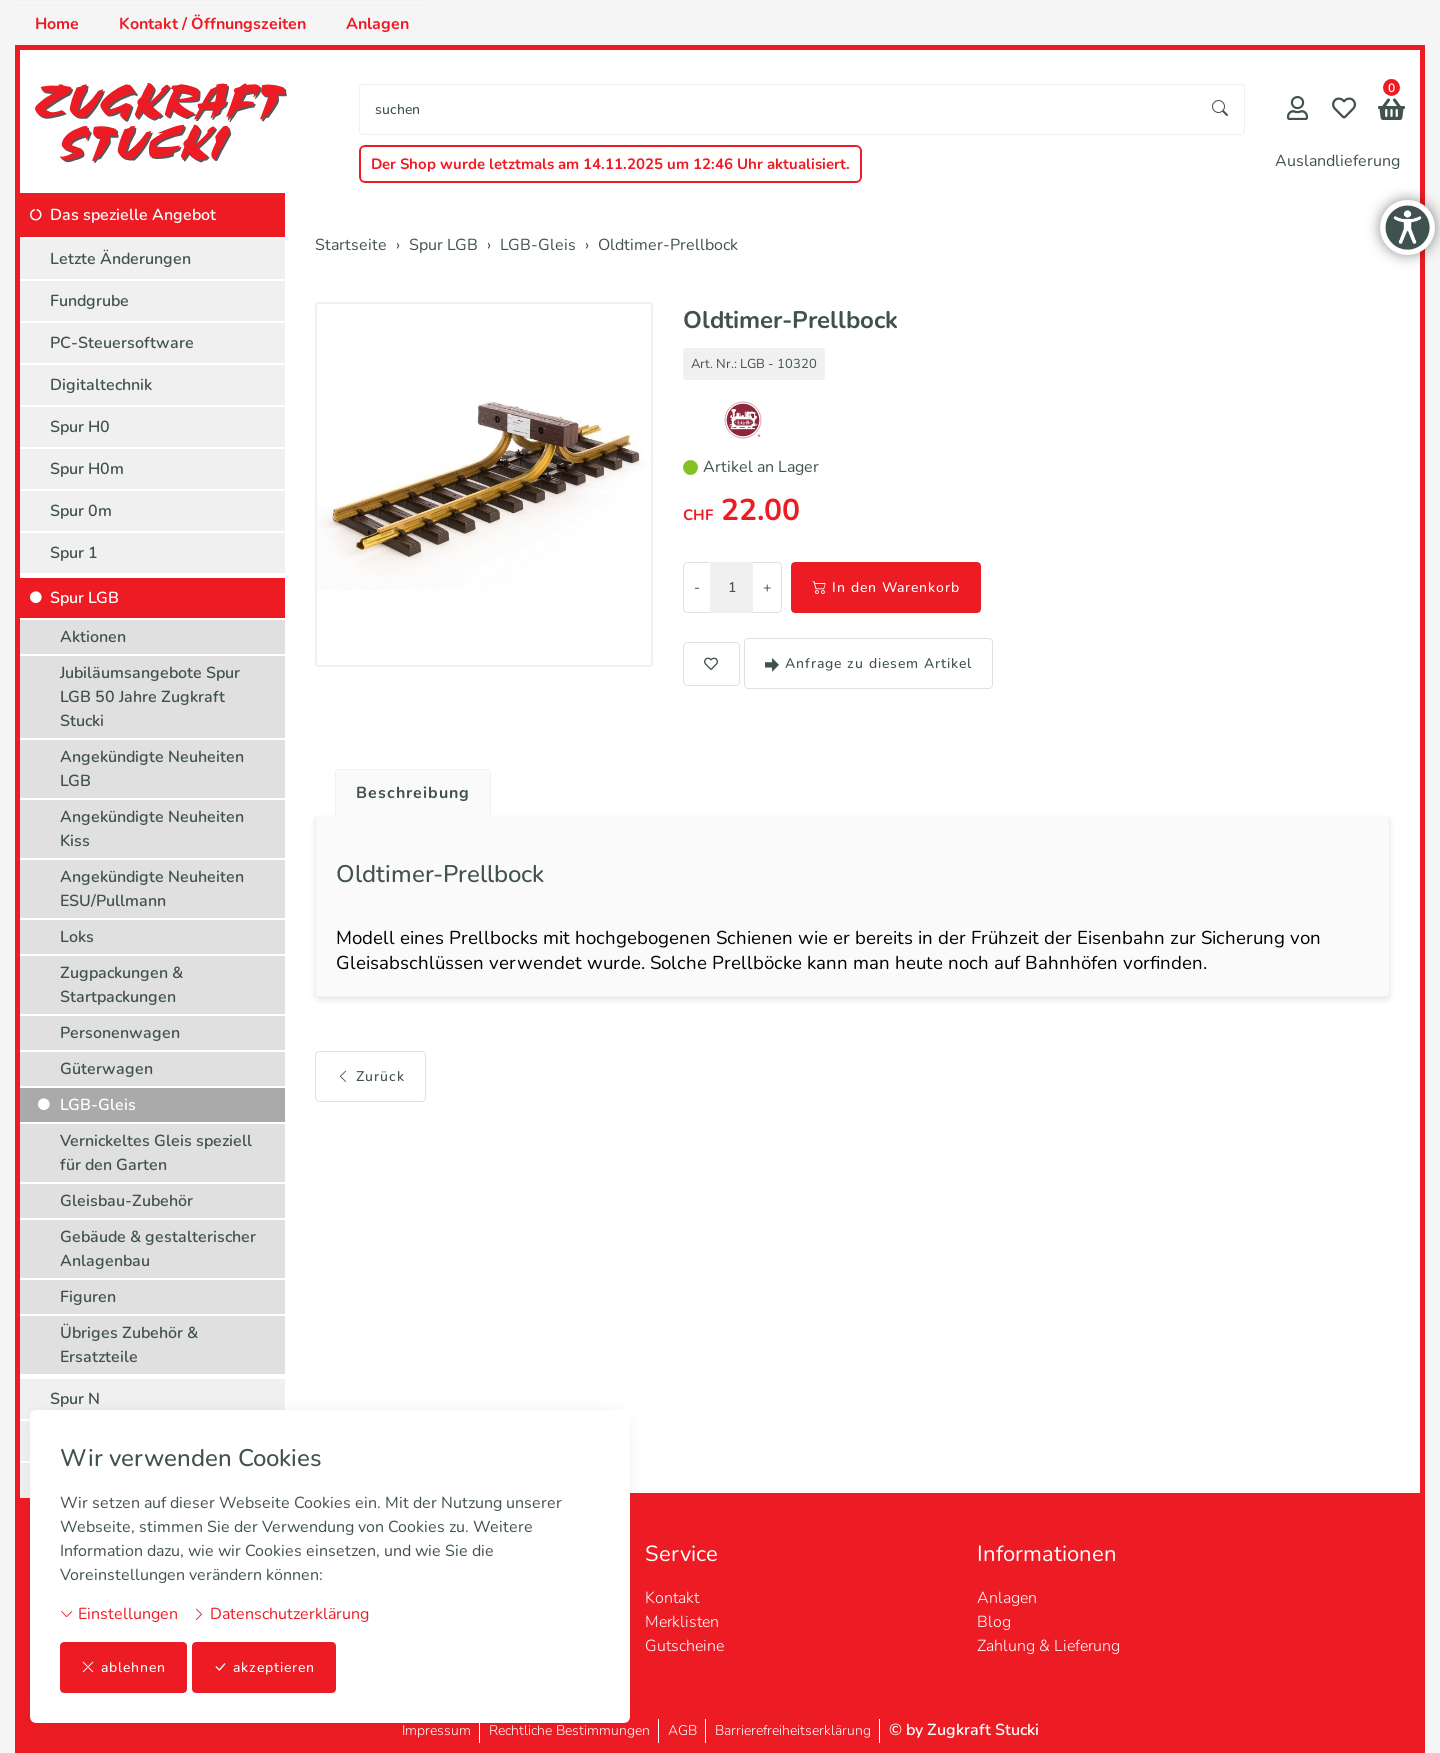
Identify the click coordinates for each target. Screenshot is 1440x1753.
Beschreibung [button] (413, 793)
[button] (1391, 111)
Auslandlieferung (1337, 161)
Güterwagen (106, 1069)
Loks (77, 937)
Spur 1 (74, 553)
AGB (682, 1730)
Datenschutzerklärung (280, 1614)
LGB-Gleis (98, 1105)
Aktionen (93, 637)
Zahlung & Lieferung (1048, 1646)
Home (57, 24)
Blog (994, 1622)
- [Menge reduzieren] (697, 587)
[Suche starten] (1221, 109)
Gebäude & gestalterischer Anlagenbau (158, 1249)
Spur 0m (81, 511)
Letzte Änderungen (120, 259)
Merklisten (682, 1622)
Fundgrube (89, 301)
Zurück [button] (370, 1076)
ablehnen (123, 1667)
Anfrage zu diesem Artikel (868, 663)
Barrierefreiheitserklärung (793, 1730)
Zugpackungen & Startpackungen (121, 985)
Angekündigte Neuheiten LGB (152, 769)
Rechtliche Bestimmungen (569, 1730)
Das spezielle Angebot (133, 215)
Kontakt (672, 1598)
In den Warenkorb (886, 587)
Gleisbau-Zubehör (126, 1201)
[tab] (405, 788)
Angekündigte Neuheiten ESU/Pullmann (152, 889)
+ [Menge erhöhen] (767, 587)
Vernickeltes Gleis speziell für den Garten (156, 1153)
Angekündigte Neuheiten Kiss (152, 829)
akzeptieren (264, 1667)
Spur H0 (80, 427)
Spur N (75, 1399)
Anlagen (377, 24)
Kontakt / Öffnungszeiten (212, 24)
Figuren (88, 1297)
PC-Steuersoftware (122, 343)
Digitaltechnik (101, 385)
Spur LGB (84, 598)
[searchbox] (778, 109)
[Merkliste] (1344, 110)
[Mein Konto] (1297, 110)
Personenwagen (120, 1033)
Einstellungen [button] (119, 1614)
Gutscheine (684, 1646)
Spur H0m (87, 469)
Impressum (436, 1730)
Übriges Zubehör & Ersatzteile (129, 1345)
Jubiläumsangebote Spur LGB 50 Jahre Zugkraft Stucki (150, 697)
